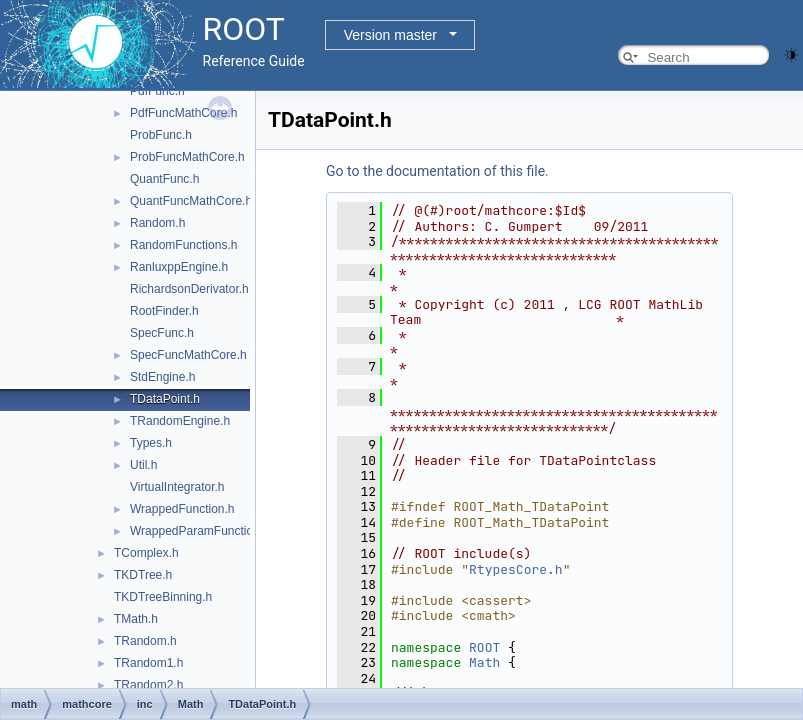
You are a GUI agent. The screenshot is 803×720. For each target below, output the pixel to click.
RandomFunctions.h (183, 245)
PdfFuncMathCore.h (183, 113)
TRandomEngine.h (180, 421)
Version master (390, 35)
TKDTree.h (143, 575)
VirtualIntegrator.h (177, 487)
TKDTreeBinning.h (163, 597)
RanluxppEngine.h (179, 267)
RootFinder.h (164, 311)
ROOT (484, 647)
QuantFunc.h (164, 179)
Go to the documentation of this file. (437, 171)
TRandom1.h (148, 663)
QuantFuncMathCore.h (191, 201)
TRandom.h (145, 641)
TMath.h (136, 619)
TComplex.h (146, 553)
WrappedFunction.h (182, 509)
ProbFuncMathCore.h (187, 157)
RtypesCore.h (516, 569)
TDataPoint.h (165, 399)
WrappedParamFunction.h (200, 531)
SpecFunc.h (162, 333)
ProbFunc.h (161, 135)
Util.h (143, 465)
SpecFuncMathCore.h (188, 355)
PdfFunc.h (157, 91)
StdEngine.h (162, 377)
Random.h (157, 223)
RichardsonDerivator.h (189, 289)
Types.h (151, 443)
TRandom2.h (148, 685)
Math (484, 662)
